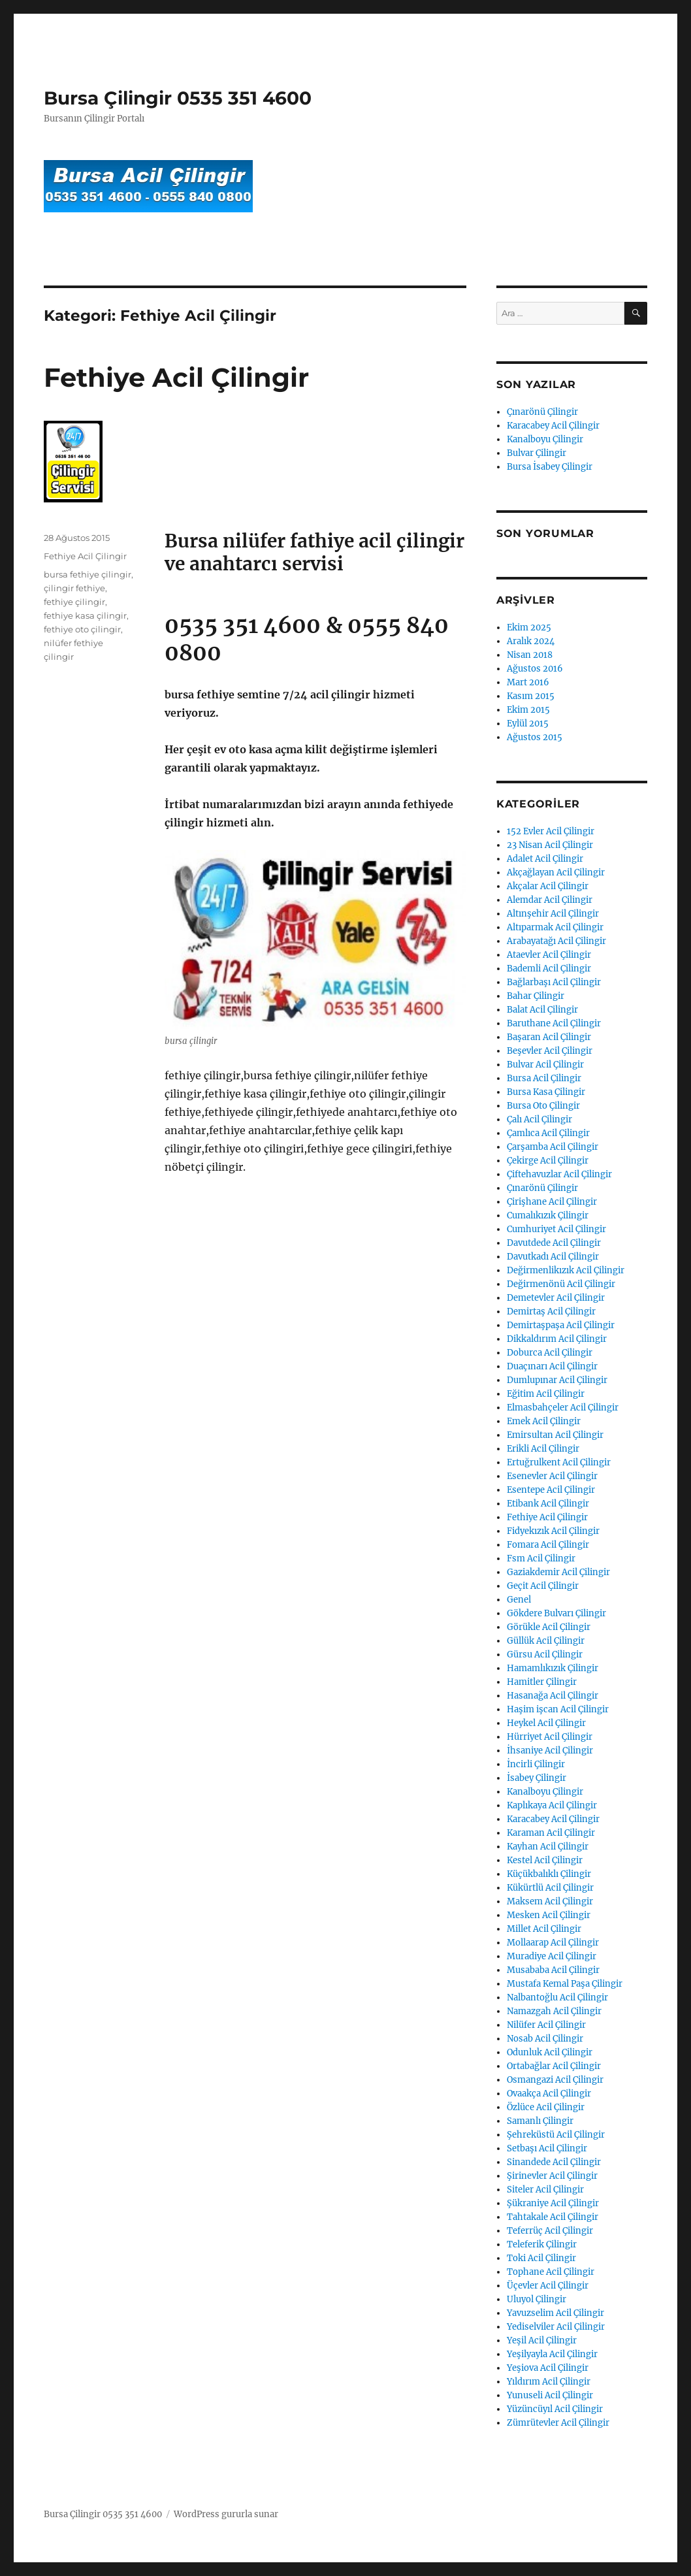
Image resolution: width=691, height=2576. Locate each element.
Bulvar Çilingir (536, 453)
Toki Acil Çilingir (541, 2258)
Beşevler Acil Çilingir (549, 1050)
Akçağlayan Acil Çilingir (556, 872)
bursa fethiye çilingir (87, 574)
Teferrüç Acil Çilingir (550, 2230)
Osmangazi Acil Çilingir (555, 2079)
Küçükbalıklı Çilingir (549, 1874)
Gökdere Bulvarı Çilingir (556, 1613)
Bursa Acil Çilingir (544, 1078)
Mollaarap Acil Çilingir (553, 1942)
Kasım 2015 (530, 696)
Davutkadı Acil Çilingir (553, 1256)
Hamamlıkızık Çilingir (552, 1668)
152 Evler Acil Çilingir (550, 831)
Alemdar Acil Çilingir (549, 899)
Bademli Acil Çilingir (549, 968)
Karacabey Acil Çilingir (553, 425)
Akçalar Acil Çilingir (547, 886)
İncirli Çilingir (536, 1764)
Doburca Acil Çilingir (549, 1352)
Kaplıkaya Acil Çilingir (552, 1805)
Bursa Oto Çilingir (543, 1105)
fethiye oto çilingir (82, 629)
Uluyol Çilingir (536, 2299)
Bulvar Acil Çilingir (545, 1064)
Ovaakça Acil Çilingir (549, 2093)
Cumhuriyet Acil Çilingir (556, 1229)
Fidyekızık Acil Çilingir (553, 1531)
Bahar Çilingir (535, 996)
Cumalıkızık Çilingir (547, 1215)
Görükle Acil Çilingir (548, 1627)
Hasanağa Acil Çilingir (552, 1695)
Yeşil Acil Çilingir (542, 2340)
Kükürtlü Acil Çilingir (550, 1887)
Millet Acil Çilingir (544, 1928)
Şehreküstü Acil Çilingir (556, 2134)
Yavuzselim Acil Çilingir (555, 2313)
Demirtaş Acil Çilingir (551, 1311)
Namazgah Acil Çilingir (554, 2011)
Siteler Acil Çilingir (545, 2189)
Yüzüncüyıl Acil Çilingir (555, 2409)
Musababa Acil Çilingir (553, 1970)
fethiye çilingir (74, 601)
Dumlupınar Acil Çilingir (557, 1380)
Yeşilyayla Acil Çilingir (552, 2354)
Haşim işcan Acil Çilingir (558, 1709)
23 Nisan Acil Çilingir (550, 845)
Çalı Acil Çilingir (539, 1119)
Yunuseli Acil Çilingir (550, 2395)
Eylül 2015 (528, 723)
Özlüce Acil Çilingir (546, 2107)
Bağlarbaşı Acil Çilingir (554, 982)
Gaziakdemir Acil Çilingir (558, 1572)
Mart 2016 (528, 682)
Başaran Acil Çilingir (549, 1037)
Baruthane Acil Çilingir (554, 1023)
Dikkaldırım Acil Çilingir (557, 1339)
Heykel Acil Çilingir (546, 1723)
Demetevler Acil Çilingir (556, 1297)
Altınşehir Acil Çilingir (553, 913)
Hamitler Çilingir (542, 1681)
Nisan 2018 (530, 654)
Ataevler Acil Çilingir (549, 954)
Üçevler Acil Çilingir (547, 2285)
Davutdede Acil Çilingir (554, 1242)
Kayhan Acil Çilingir (547, 1846)
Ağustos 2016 (535, 668)
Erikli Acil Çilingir (543, 1448)
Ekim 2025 (529, 627)
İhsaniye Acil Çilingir (550, 1750)
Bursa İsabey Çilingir (549, 466)
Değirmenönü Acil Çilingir (561, 1284)
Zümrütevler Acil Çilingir (558, 2422)
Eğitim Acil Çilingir (546, 1393)
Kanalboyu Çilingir (545, 439)
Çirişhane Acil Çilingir (552, 1201)
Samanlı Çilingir (540, 2121)
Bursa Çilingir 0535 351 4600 (178, 98)
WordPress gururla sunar (226, 2514)
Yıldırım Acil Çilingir (548, 2381)
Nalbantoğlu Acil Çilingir (557, 1997)
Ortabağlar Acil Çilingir (554, 2066)
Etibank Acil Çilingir (548, 1503)
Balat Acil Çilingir (542, 1009)
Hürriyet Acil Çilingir (549, 1736)
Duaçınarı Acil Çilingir (552, 1366)
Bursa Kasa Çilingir (546, 1092)
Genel (519, 1599)
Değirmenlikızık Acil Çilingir (565, 1270)
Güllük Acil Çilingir (546, 1640)
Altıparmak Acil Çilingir (555, 927)
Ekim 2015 (528, 709)
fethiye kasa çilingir (85, 615)
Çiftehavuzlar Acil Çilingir (559, 1174)
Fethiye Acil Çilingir (176, 377)
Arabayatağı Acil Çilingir (556, 941)
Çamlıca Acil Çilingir (548, 1133)
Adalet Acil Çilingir (545, 858)
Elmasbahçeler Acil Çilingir (563, 1407)
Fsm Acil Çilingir (541, 1558)
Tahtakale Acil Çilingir (552, 2217)
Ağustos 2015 (534, 737)
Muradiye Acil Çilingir (551, 1956)
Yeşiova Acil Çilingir (547, 2367)
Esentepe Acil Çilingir (551, 1489)
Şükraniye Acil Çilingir (553, 2203)
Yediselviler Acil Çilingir (556, 2326)
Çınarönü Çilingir (542, 411)
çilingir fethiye (74, 588)
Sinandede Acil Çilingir (554, 2162)
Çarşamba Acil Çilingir (552, 1146)
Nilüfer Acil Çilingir (546, 2024)
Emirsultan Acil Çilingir (555, 1435)
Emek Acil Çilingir (544, 1421)
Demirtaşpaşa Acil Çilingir (561, 1325)
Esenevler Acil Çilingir (552, 1476)
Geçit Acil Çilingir (543, 1585)
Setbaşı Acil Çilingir (547, 2148)
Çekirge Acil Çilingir (547, 1160)
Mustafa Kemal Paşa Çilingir (564, 1983)
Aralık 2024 (530, 641)
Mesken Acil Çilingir (548, 1915)
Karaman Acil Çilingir (551, 1832)
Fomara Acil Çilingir (548, 1544)
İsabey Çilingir (536, 1778)
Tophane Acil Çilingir (550, 2271)
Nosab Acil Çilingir (545, 2038)
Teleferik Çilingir (542, 2244)
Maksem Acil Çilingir (550, 1901)
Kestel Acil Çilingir (545, 1860)
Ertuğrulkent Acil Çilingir (559, 1462)
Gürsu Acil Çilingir (545, 1654)
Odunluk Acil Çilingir (549, 2052)
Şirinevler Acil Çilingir (552, 2175)
